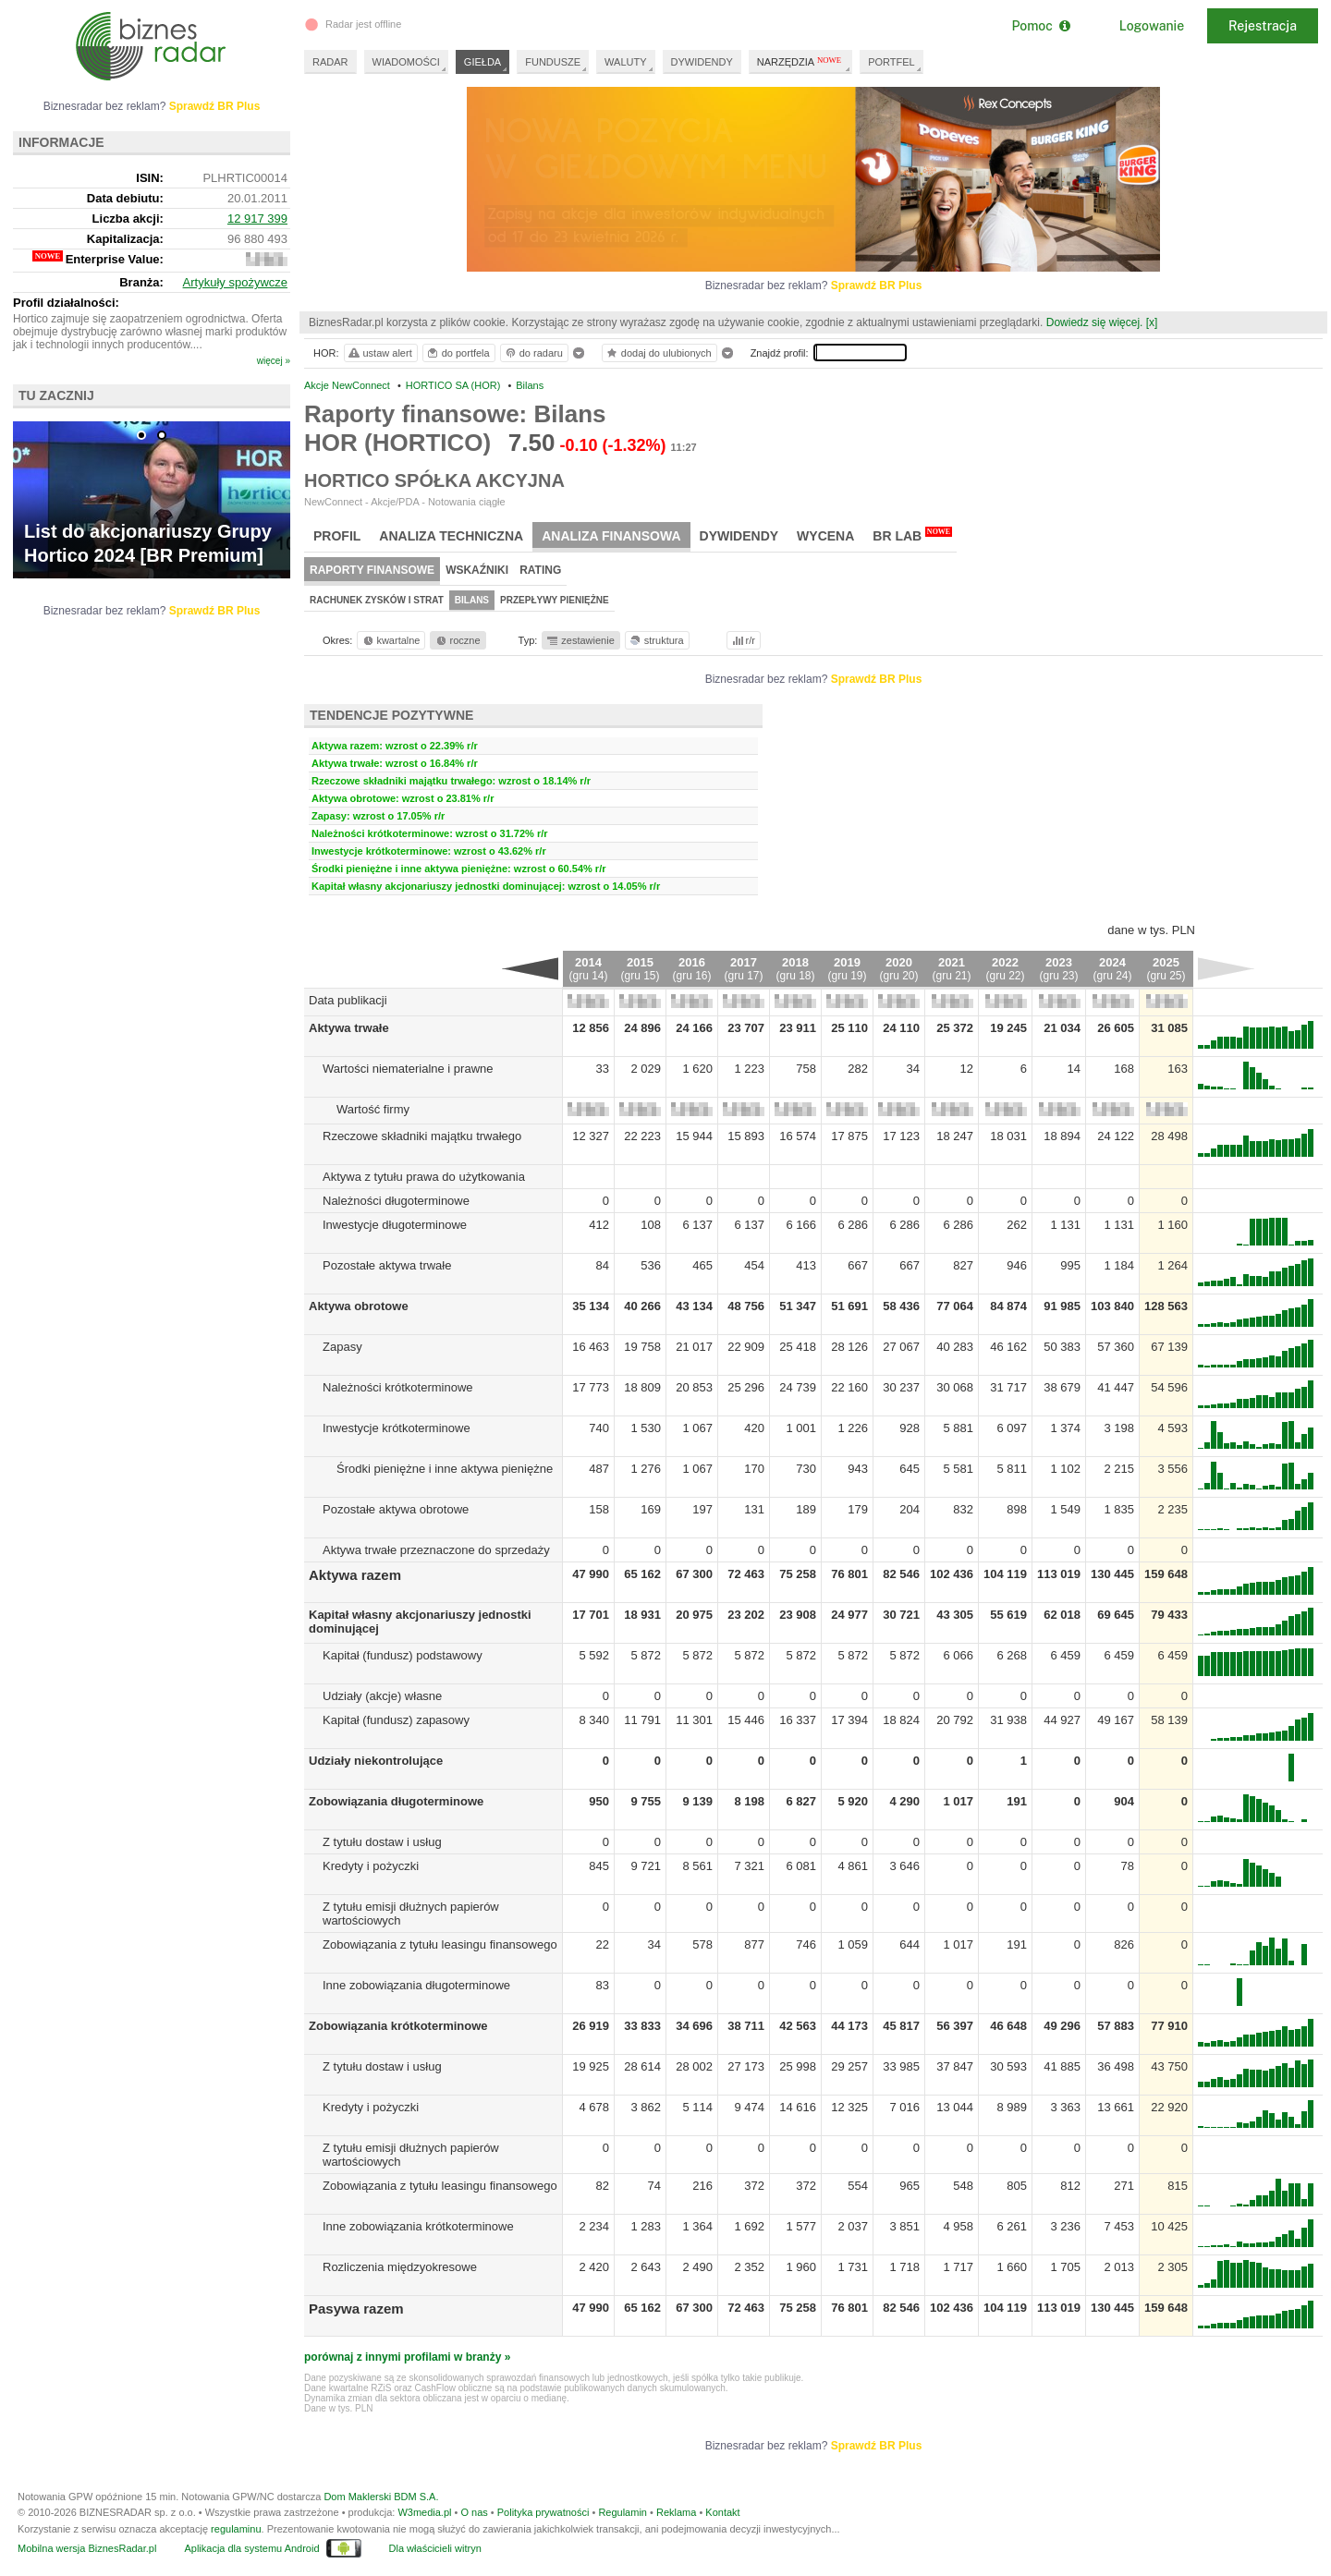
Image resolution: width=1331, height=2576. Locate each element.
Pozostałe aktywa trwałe (387, 1265)
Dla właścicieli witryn (435, 2548)
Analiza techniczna (451, 536)
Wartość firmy (372, 1109)
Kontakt (722, 2512)
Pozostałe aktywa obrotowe (396, 1509)
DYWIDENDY (702, 61)
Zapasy (342, 1347)
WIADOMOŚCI (406, 61)
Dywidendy (739, 536)
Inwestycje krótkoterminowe (396, 1428)
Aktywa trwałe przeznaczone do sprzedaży (436, 1550)
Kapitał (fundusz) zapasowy (396, 1720)
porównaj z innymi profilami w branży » (407, 2357)
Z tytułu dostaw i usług (382, 1842)
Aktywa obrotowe (359, 1306)
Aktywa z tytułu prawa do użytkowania (424, 1177)
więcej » (273, 361)
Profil (336, 536)
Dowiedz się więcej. (1094, 322)
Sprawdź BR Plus (876, 285)
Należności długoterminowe (396, 1201)
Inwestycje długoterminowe (395, 1225)
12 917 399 (257, 218)
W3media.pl (424, 2512)
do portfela (457, 353)
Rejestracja (1262, 25)
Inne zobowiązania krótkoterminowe (418, 2226)
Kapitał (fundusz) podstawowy (402, 1655)
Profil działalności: (66, 303)
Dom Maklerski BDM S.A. (381, 2496)
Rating (540, 570)
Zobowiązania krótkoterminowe (398, 2026)
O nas (473, 2512)
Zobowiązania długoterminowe (396, 1801)
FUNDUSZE (552, 61)
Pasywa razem (356, 2308)
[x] (1152, 322)
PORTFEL (891, 61)
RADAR (330, 61)
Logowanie (1151, 25)
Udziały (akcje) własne (382, 1696)
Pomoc (1040, 25)
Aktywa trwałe (349, 1028)
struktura (656, 640)
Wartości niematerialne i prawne (408, 1068)
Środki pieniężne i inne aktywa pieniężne (444, 1469)
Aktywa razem (355, 1575)
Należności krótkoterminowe (398, 1387)
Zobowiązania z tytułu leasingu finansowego (440, 1944)
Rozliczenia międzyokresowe (400, 2267)
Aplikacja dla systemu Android (251, 2548)
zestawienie (580, 640)
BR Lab (912, 535)
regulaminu (236, 2528)
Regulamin (622, 2512)
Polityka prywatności (543, 2512)
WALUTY (625, 61)
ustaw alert (379, 353)
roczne (457, 640)
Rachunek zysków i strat (377, 600)
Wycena (825, 536)
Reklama (676, 2512)
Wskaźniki (477, 570)
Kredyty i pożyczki (371, 1866)
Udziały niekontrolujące (376, 1761)
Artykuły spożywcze (235, 282)
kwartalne (390, 640)
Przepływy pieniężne (554, 600)
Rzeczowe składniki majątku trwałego (422, 1136)
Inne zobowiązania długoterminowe (416, 1985)
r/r (742, 640)
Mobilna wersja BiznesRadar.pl (87, 2548)
